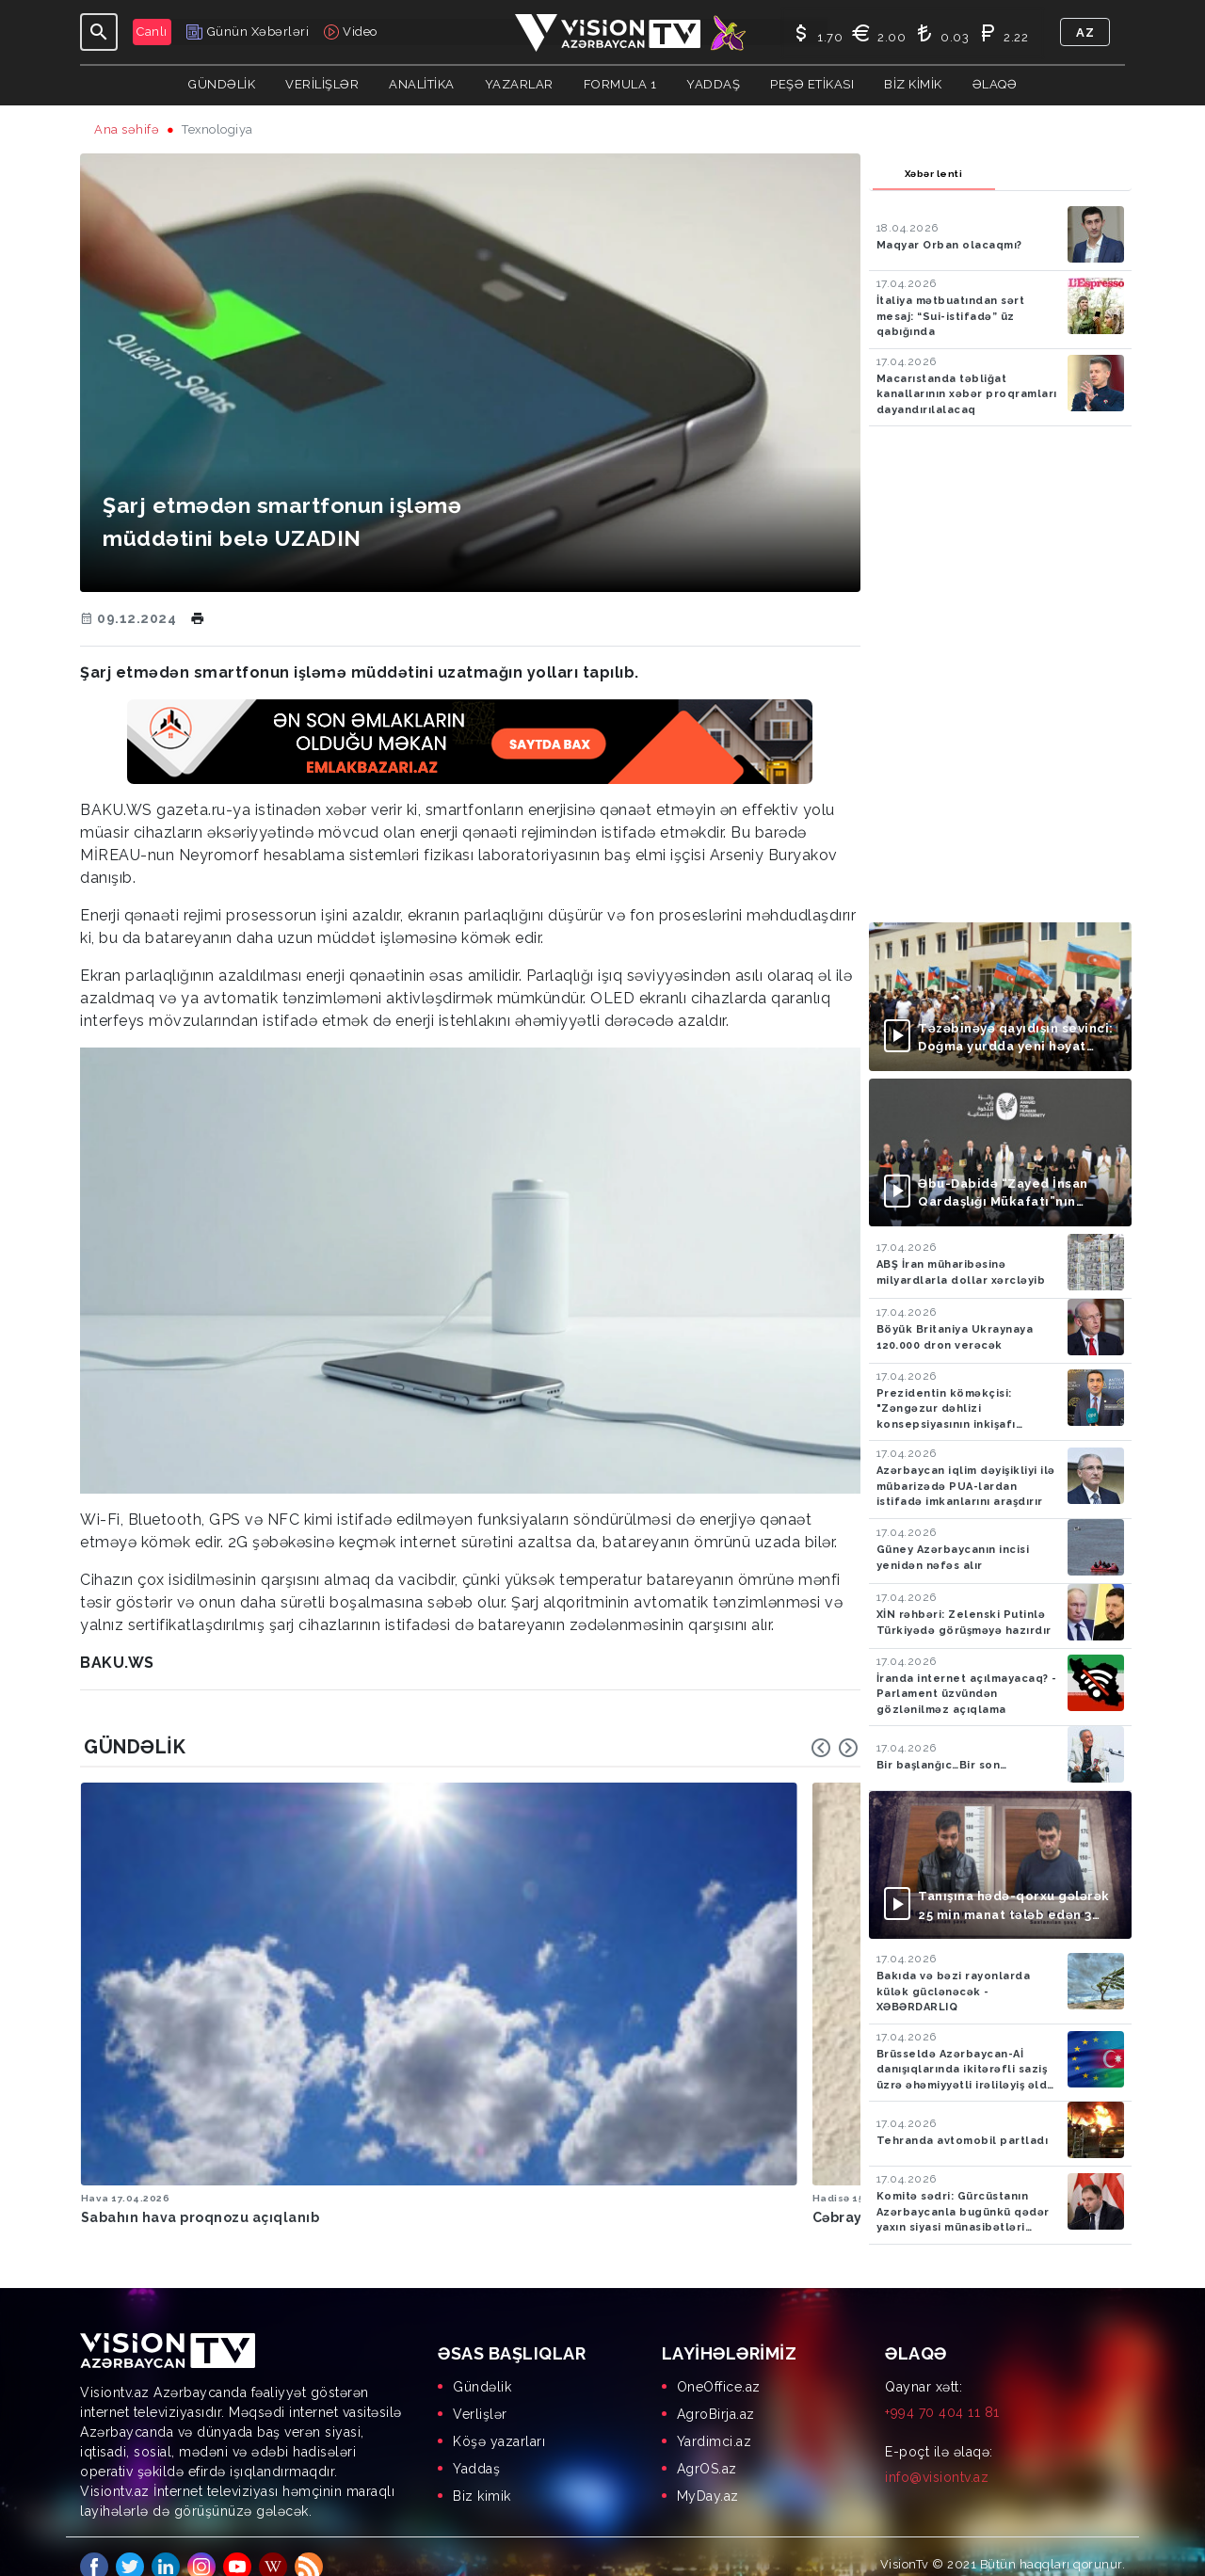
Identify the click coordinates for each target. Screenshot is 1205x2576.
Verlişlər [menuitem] (480, 2393)
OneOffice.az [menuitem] (719, 2366)
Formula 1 (620, 84)
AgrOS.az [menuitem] (707, 2448)
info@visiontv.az (936, 2456)
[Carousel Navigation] (835, 1748)
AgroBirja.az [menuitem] (716, 2393)
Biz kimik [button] (913, 84)
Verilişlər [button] (322, 84)
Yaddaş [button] (713, 84)
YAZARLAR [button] (519, 84)
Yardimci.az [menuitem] (714, 2420)
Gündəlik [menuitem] (482, 2366)
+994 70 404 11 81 (942, 2391)
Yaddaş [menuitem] (476, 2448)
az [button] (1085, 32)
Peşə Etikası (812, 84)
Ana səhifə (126, 129)
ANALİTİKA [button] (422, 84)
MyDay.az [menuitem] (708, 2475)
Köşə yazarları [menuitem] (499, 2420)
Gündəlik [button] (221, 84)
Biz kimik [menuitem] (482, 2475)
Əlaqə (995, 84)
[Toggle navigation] (99, 32)
